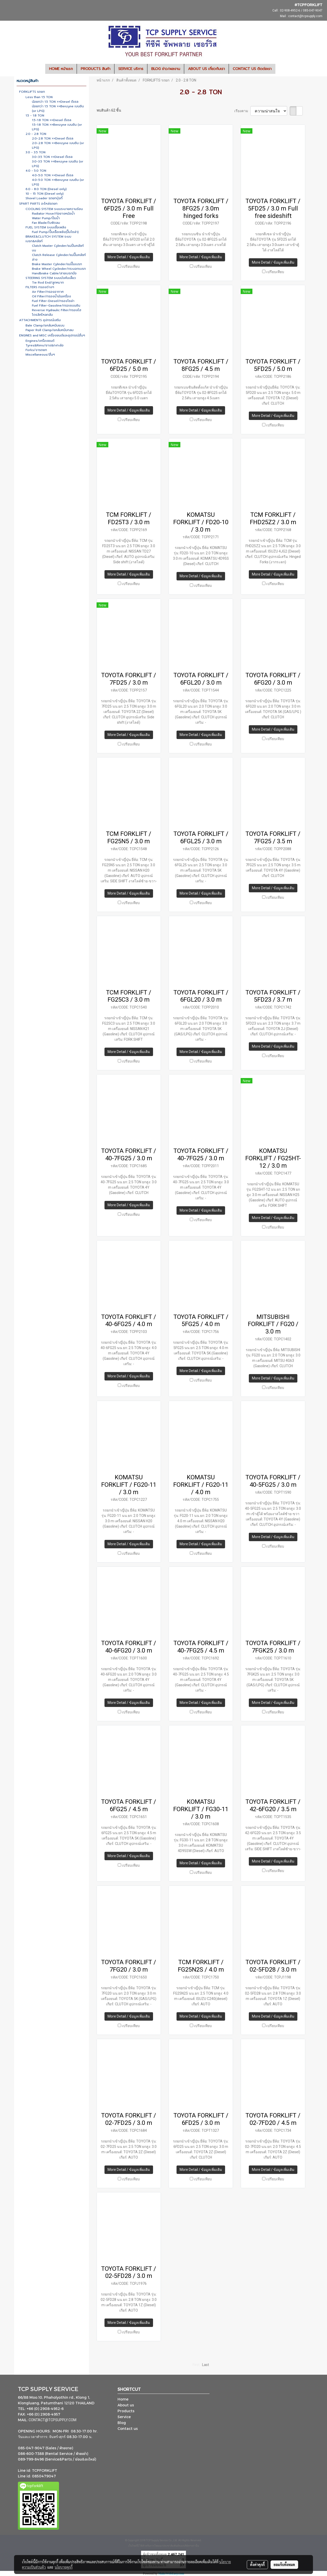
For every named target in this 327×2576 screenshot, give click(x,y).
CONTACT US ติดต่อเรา (252, 69)
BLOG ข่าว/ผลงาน (165, 69)
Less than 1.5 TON (39, 97)
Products (126, 2411)
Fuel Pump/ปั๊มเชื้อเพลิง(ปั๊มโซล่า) (55, 232)
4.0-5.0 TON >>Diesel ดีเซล (52, 175)
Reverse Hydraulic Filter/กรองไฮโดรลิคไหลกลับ (56, 312)
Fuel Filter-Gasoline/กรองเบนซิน (56, 305)
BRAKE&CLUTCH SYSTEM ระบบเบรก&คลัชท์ (48, 238)
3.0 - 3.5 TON (35, 152)
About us (126, 2405)
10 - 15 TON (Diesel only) (45, 193)
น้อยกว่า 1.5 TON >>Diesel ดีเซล (55, 101)
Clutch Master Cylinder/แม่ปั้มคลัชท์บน (58, 248)
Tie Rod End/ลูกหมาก (48, 282)
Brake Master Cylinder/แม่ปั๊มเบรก (57, 264)
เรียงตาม (242, 111)
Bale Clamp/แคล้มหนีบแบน (45, 325)
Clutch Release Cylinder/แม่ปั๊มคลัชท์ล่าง (59, 257)
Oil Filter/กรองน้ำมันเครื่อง (51, 296)
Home (123, 2399)
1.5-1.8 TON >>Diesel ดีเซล (51, 120)
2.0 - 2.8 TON (36, 134)
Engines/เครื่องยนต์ (40, 340)
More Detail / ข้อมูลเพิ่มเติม (129, 257)
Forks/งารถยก (36, 350)
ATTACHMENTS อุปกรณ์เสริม (40, 320)
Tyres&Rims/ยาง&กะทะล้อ (45, 345)
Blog (122, 2422)
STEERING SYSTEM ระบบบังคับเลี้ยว (51, 278)
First (196, 2365)
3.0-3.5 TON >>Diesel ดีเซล (52, 157)
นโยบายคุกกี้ (64, 2567)
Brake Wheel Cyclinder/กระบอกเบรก (59, 268)
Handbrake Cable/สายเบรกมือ (54, 273)
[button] (280, 69)
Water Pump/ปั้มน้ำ (46, 218)
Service (124, 2417)
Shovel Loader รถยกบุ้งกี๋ (44, 198)
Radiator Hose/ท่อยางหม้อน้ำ (53, 213)
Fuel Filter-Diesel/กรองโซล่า (53, 301)
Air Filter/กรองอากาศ (48, 291)
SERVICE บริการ (130, 69)
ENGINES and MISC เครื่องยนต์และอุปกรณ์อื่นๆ (52, 335)
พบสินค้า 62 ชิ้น (109, 110)
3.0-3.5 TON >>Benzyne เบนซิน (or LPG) (57, 163)
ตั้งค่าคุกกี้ (257, 2564)
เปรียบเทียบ (131, 266)
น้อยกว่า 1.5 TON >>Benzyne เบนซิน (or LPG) (58, 108)
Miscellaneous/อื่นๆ (40, 354)
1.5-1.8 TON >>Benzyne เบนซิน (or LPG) (57, 127)
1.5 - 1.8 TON (35, 115)
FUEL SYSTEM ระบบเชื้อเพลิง (46, 227)
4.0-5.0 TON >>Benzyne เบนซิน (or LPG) (58, 182)
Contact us (128, 2428)
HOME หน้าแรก (61, 69)
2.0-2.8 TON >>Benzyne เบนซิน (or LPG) (58, 145)
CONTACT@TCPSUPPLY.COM (53, 2420)
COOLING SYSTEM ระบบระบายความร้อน (54, 209)
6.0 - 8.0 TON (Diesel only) (46, 189)
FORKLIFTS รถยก (32, 91)
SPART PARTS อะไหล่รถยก (38, 203)
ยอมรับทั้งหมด (284, 2564)
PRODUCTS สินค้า (95, 69)
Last (205, 2365)
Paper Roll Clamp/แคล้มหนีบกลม (50, 330)
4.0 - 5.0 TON (36, 170)
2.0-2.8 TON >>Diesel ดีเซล (52, 138)
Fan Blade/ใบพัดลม (46, 222)
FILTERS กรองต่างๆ (40, 287)
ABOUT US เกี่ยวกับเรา (206, 69)
